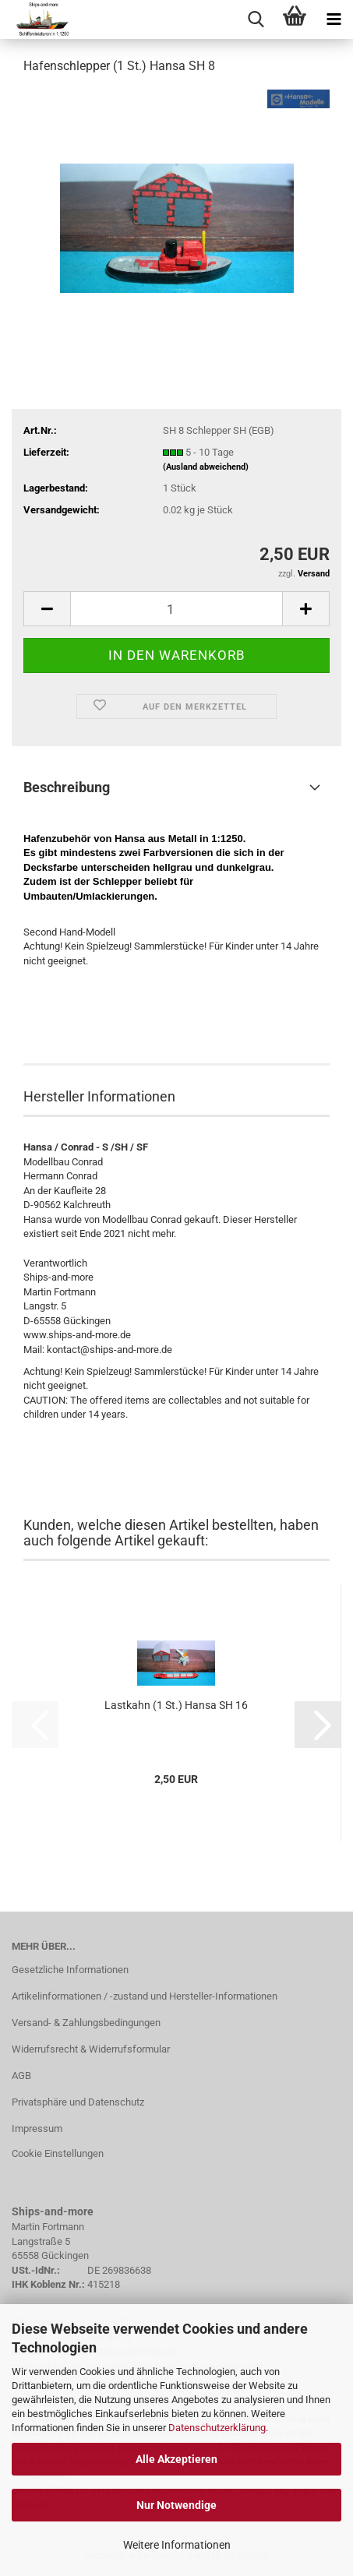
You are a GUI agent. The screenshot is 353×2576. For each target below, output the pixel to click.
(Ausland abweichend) (206, 467)
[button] (46, 608)
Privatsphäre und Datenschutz (78, 2102)
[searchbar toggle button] (255, 19)
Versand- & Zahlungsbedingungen (86, 2022)
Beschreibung (66, 787)
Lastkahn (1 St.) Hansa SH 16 (176, 1705)
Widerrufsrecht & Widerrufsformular (91, 2049)
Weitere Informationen (177, 2545)
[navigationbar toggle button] (333, 19)
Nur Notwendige (176, 2505)
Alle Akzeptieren (176, 2459)
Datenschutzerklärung (217, 2427)
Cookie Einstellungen (58, 2153)
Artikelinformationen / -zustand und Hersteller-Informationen (144, 1996)
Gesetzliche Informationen (70, 1969)
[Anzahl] (176, 608)
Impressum (37, 2128)
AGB (21, 2075)
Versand (314, 574)
